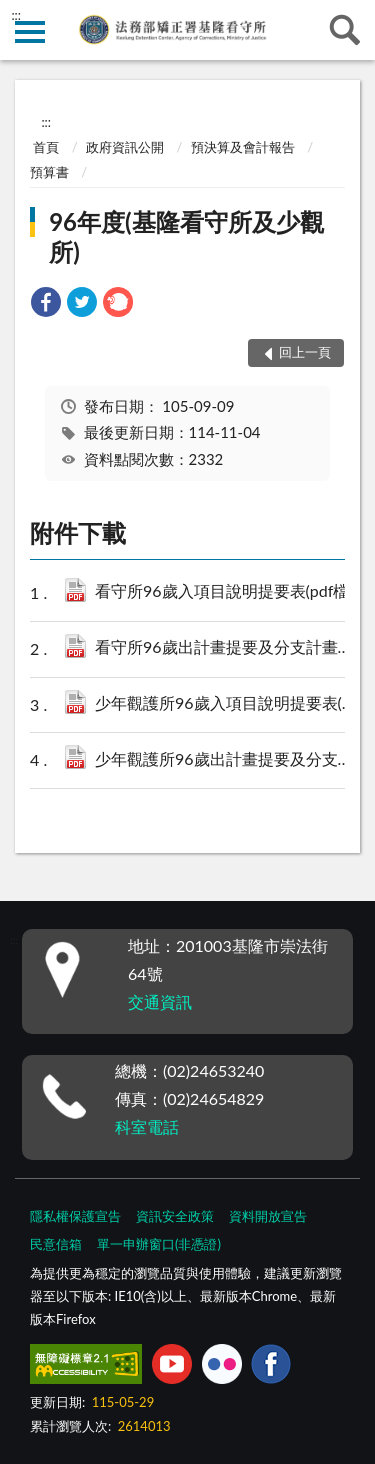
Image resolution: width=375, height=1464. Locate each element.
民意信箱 (56, 1244)
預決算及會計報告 (243, 147)
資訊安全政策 (175, 1216)
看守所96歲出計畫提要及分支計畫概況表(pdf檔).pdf (229, 648)
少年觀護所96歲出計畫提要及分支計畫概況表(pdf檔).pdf (229, 760)
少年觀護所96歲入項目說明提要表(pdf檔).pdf (229, 704)
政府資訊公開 (125, 147)
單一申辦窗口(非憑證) (159, 1244)
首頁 (46, 147)
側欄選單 (30, 32)
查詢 (345, 30)
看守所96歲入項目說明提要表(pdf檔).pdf (229, 592)
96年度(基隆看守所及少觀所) (186, 236)
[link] (46, 304)
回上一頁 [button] (305, 352)
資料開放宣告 (268, 1216)
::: (16, 15)
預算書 (49, 172)
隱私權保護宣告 (75, 1216)
